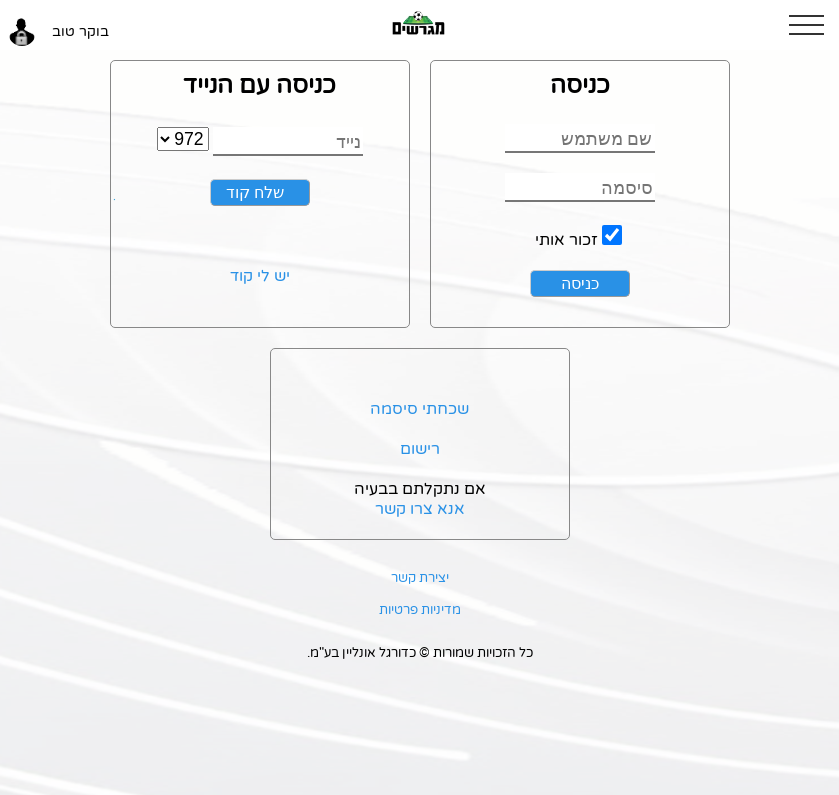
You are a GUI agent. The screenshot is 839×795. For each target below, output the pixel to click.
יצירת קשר (420, 578)
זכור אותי (566, 240)
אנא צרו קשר (420, 509)
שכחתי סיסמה (419, 409)
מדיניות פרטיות (420, 610)
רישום (420, 449)
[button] (814, 25)
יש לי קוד (260, 276)
